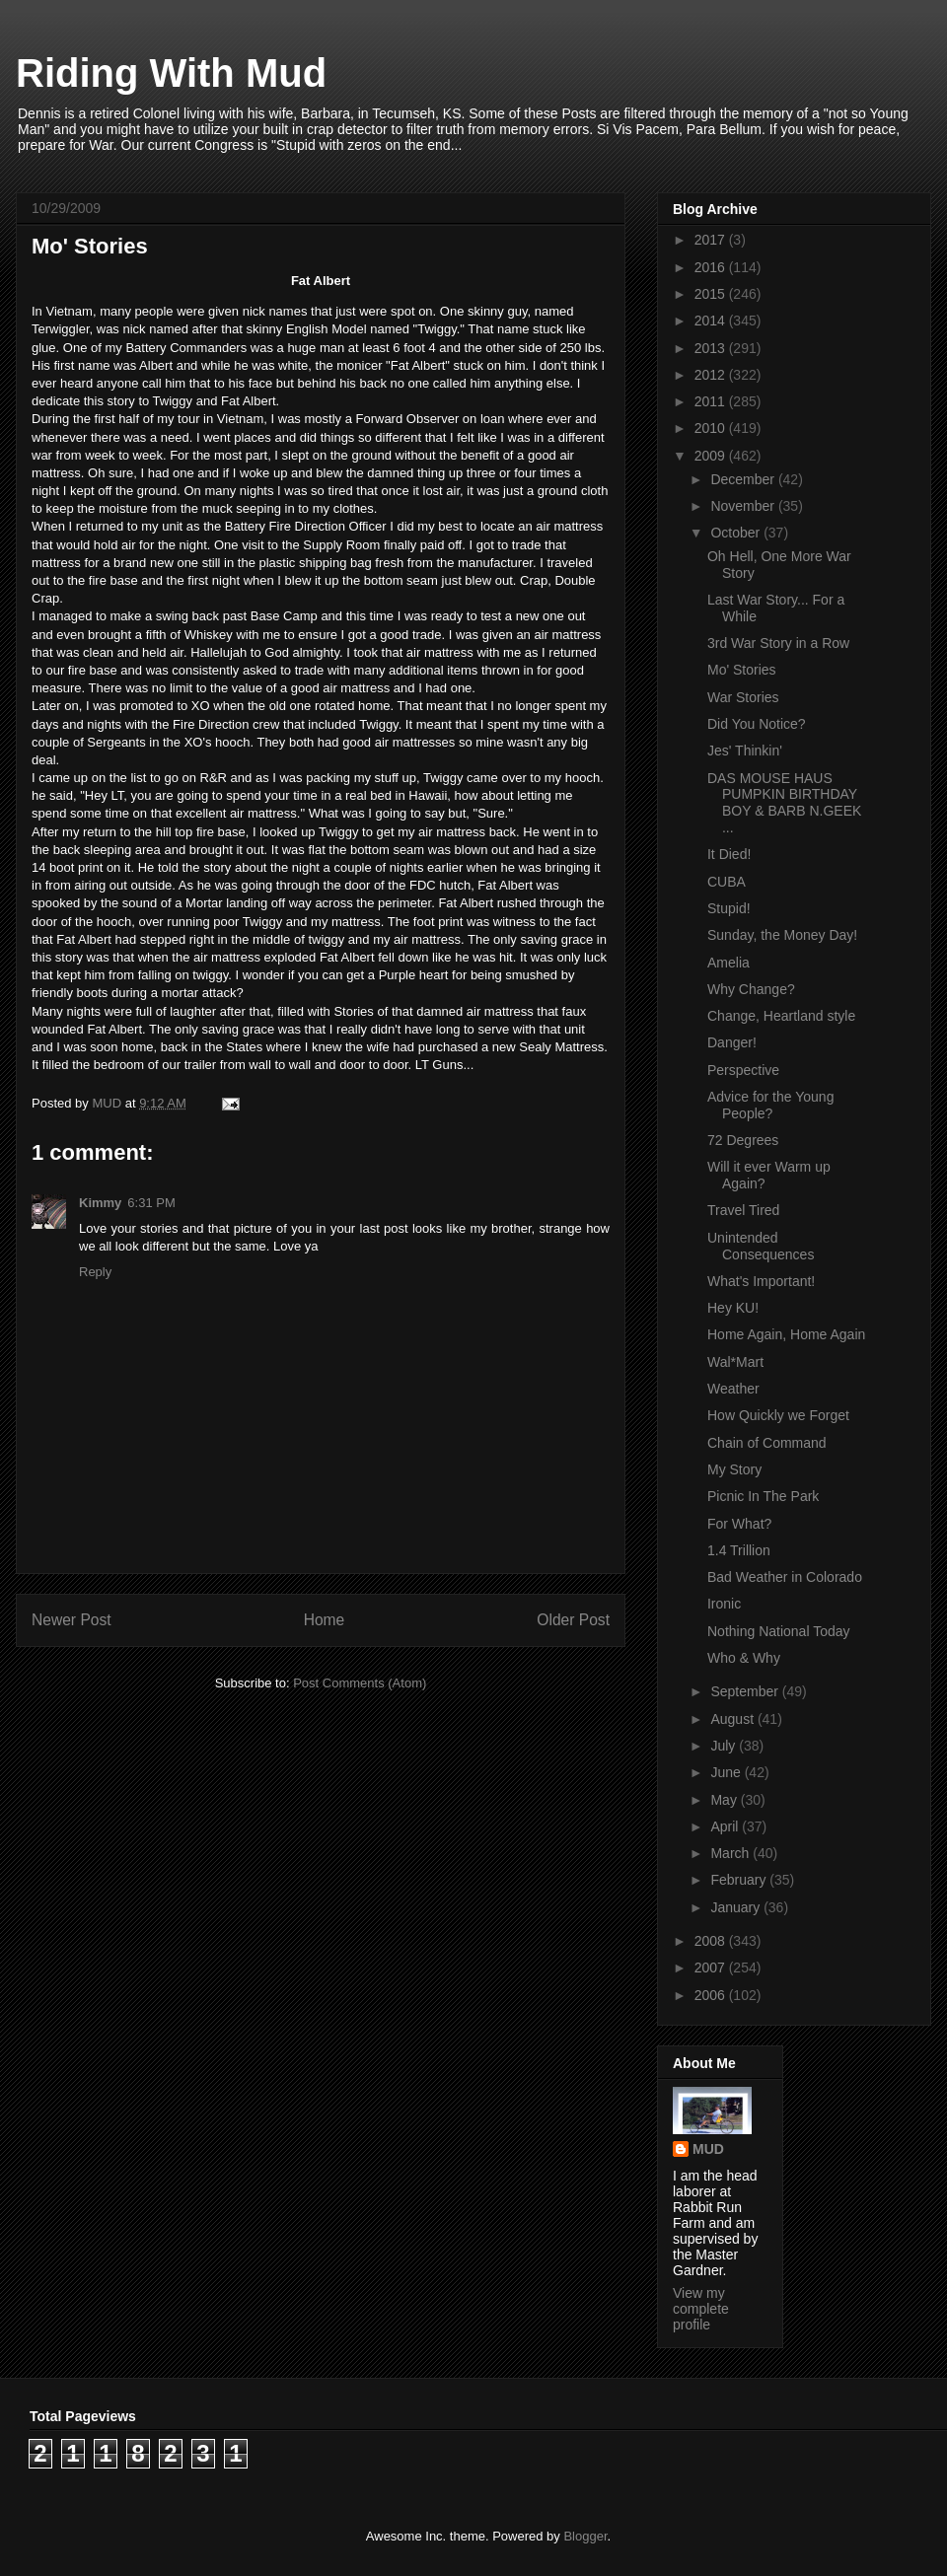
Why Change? (751, 989)
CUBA (726, 882)
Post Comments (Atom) (359, 1683)
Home (324, 1619)
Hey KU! (733, 1308)
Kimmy (100, 1202)
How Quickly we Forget (778, 1415)
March (731, 1853)
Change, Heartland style (781, 1016)
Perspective (743, 1070)
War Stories (743, 697)
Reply (95, 1271)
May (725, 1800)
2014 (711, 320)
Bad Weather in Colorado (784, 1577)
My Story (734, 1469)
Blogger (585, 2536)
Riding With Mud (171, 73)
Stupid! (729, 908)
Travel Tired (743, 1210)
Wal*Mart (735, 1362)
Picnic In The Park (763, 1496)
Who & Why (743, 1658)
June (727, 1772)
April (726, 1826)
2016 (711, 267)
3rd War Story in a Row (778, 643)
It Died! (729, 854)
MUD (708, 2149)
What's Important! (761, 1281)
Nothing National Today (778, 1631)
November (743, 506)
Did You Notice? (756, 724)
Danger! (732, 1042)
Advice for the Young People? (770, 1105)
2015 (711, 294)
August (733, 1719)
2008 (711, 1941)
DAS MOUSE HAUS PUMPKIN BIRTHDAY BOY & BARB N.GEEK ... (784, 802)
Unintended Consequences (760, 1246)
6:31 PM (151, 1202)
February (739, 1880)
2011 (711, 401)
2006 (711, 1995)
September (745, 1691)
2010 (711, 428)
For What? (739, 1524)
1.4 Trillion (738, 1550)
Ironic (724, 1603)
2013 (711, 348)
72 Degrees (742, 1140)
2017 (711, 240)
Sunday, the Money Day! (782, 935)
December (743, 479)
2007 (711, 1967)
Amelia (728, 962)
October (737, 532)
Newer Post (71, 1619)
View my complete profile (701, 2308)
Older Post (573, 1619)
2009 (711, 456)
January (737, 1907)
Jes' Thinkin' (744, 750)
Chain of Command (767, 1443)
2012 (711, 375)
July (724, 1745)
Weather (733, 1388)
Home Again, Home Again (786, 1334)
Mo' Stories (741, 670)
